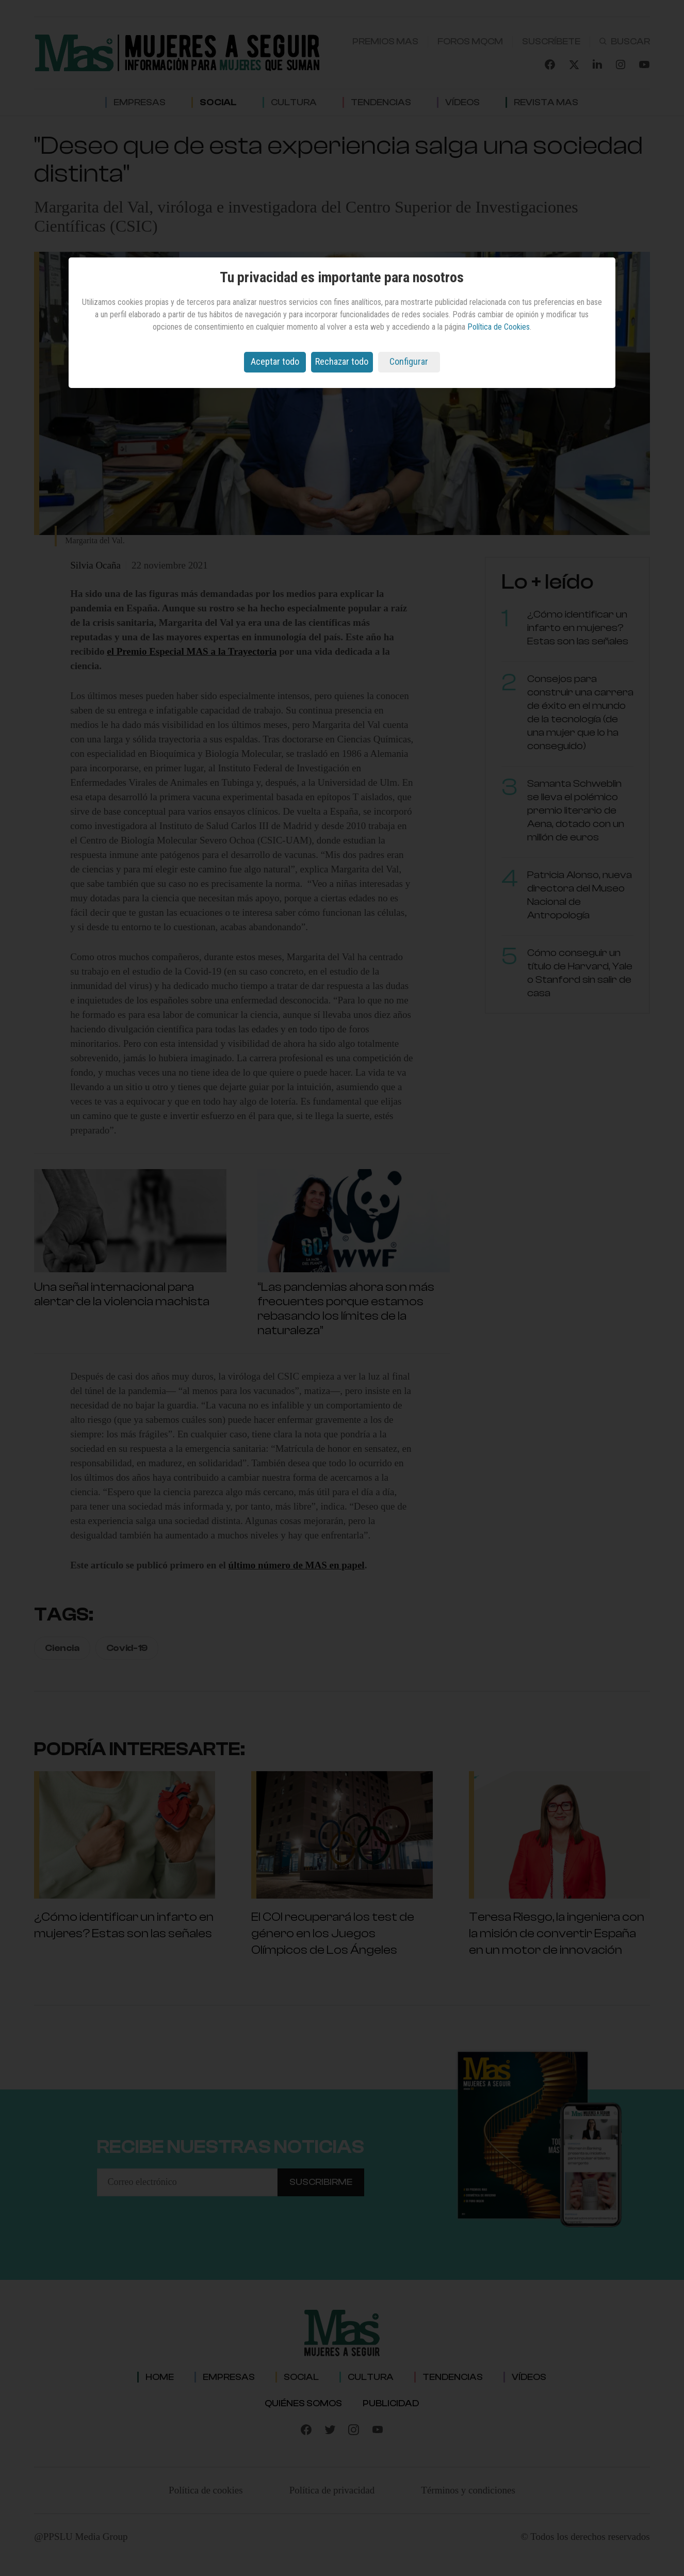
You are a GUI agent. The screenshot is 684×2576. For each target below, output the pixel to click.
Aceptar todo (275, 361)
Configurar (408, 361)
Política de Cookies (498, 327)
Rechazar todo (341, 361)
